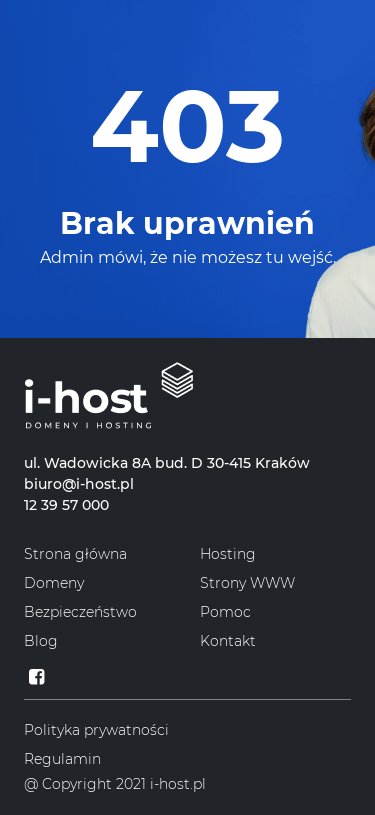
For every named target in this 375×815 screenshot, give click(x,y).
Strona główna (75, 554)
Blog (41, 641)
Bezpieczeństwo (80, 612)
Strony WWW (247, 583)
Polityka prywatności (96, 730)
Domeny (54, 583)
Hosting (228, 554)
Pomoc (225, 612)
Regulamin (62, 759)
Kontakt (228, 641)
